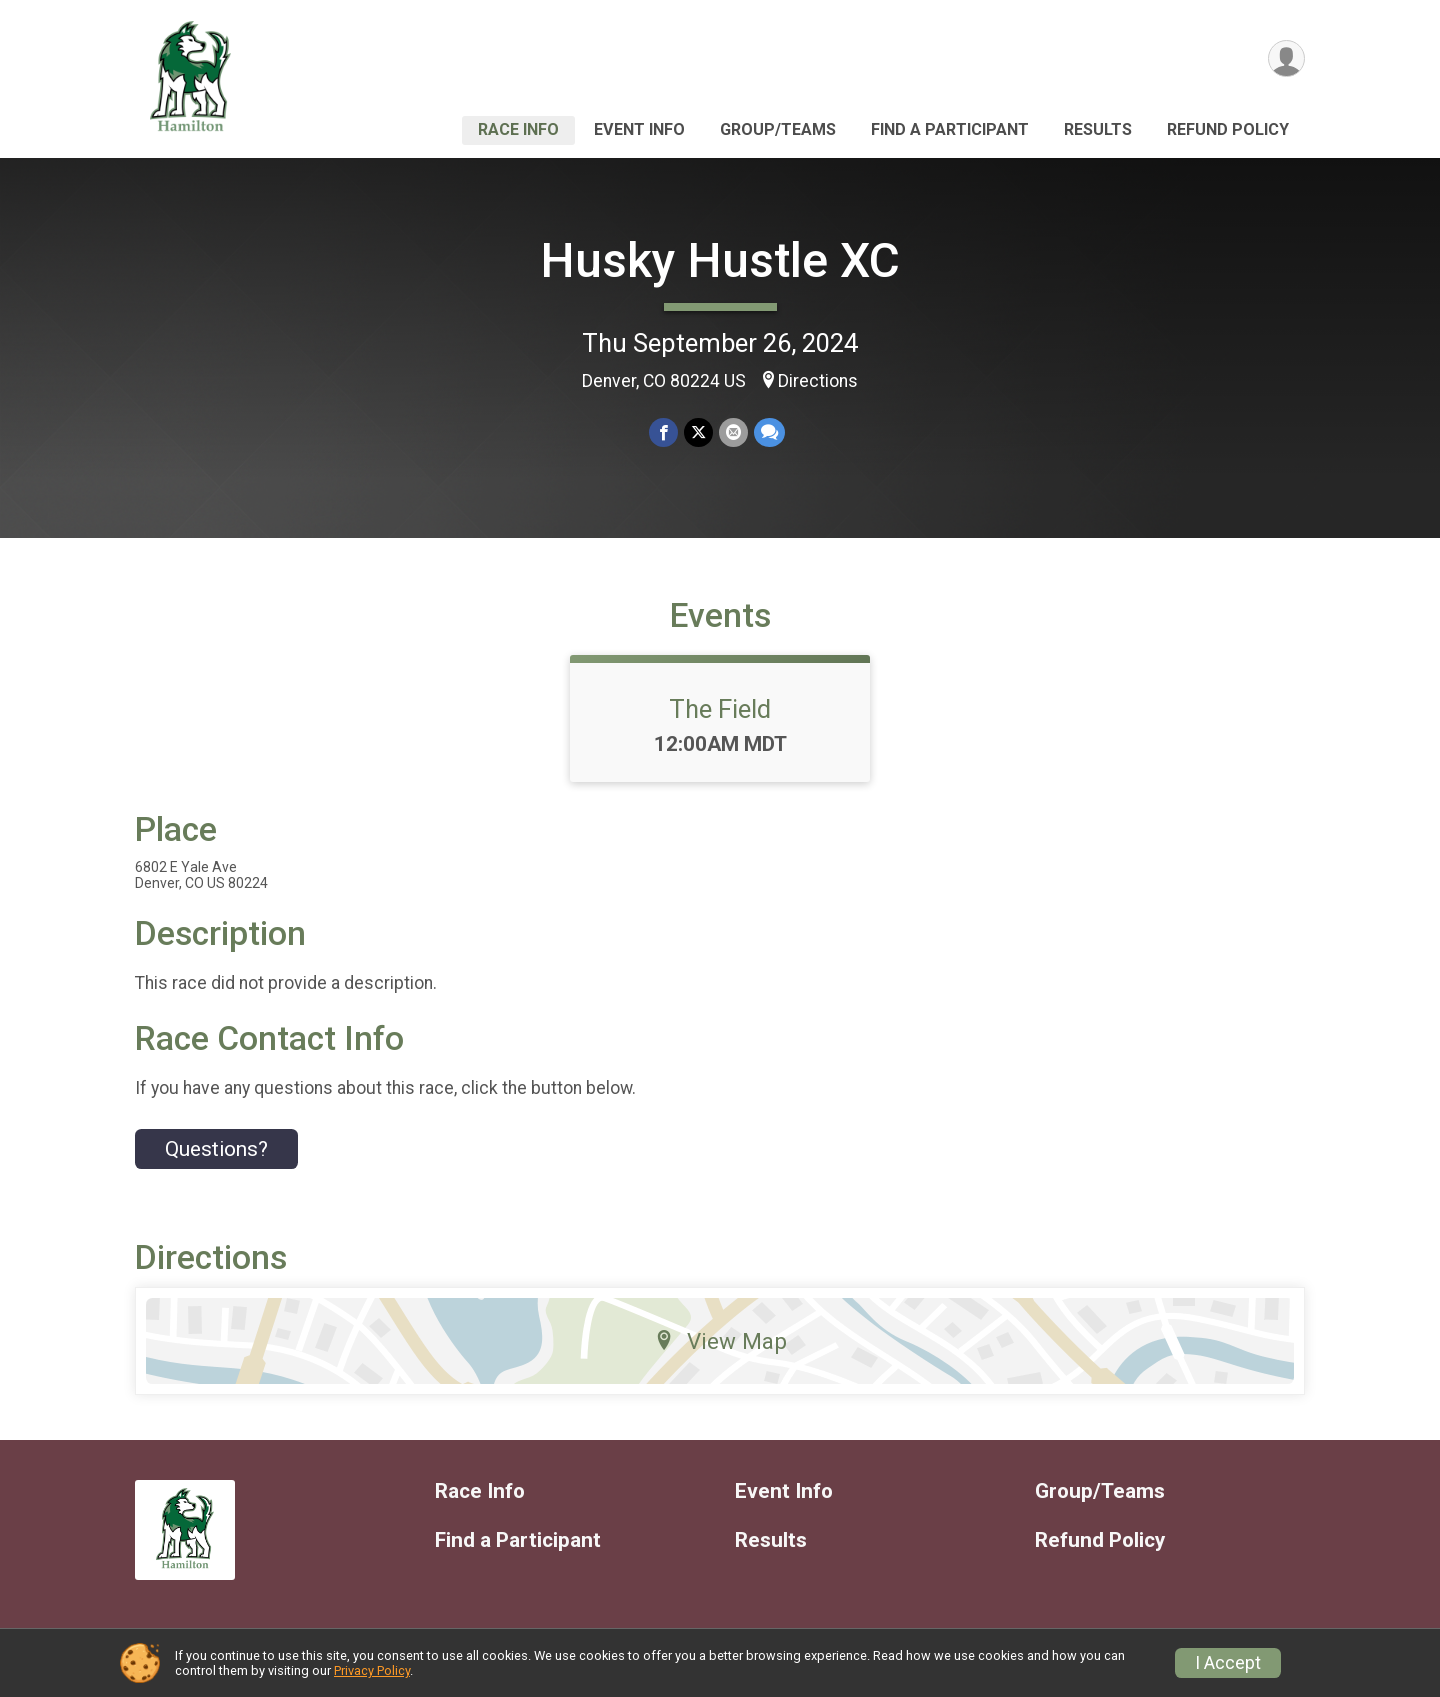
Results (1098, 129)
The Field (720, 709)
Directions (818, 381)
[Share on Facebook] (663, 432)
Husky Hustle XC (720, 260)
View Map (720, 1341)
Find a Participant (950, 129)
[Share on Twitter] (698, 432)
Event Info (639, 129)
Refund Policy (1228, 129)
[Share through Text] (769, 432)
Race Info (518, 129)
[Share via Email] (733, 432)
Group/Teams (778, 129)
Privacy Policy (372, 1670)
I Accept (1228, 1663)
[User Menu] (1286, 58)
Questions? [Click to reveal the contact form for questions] (216, 1149)
